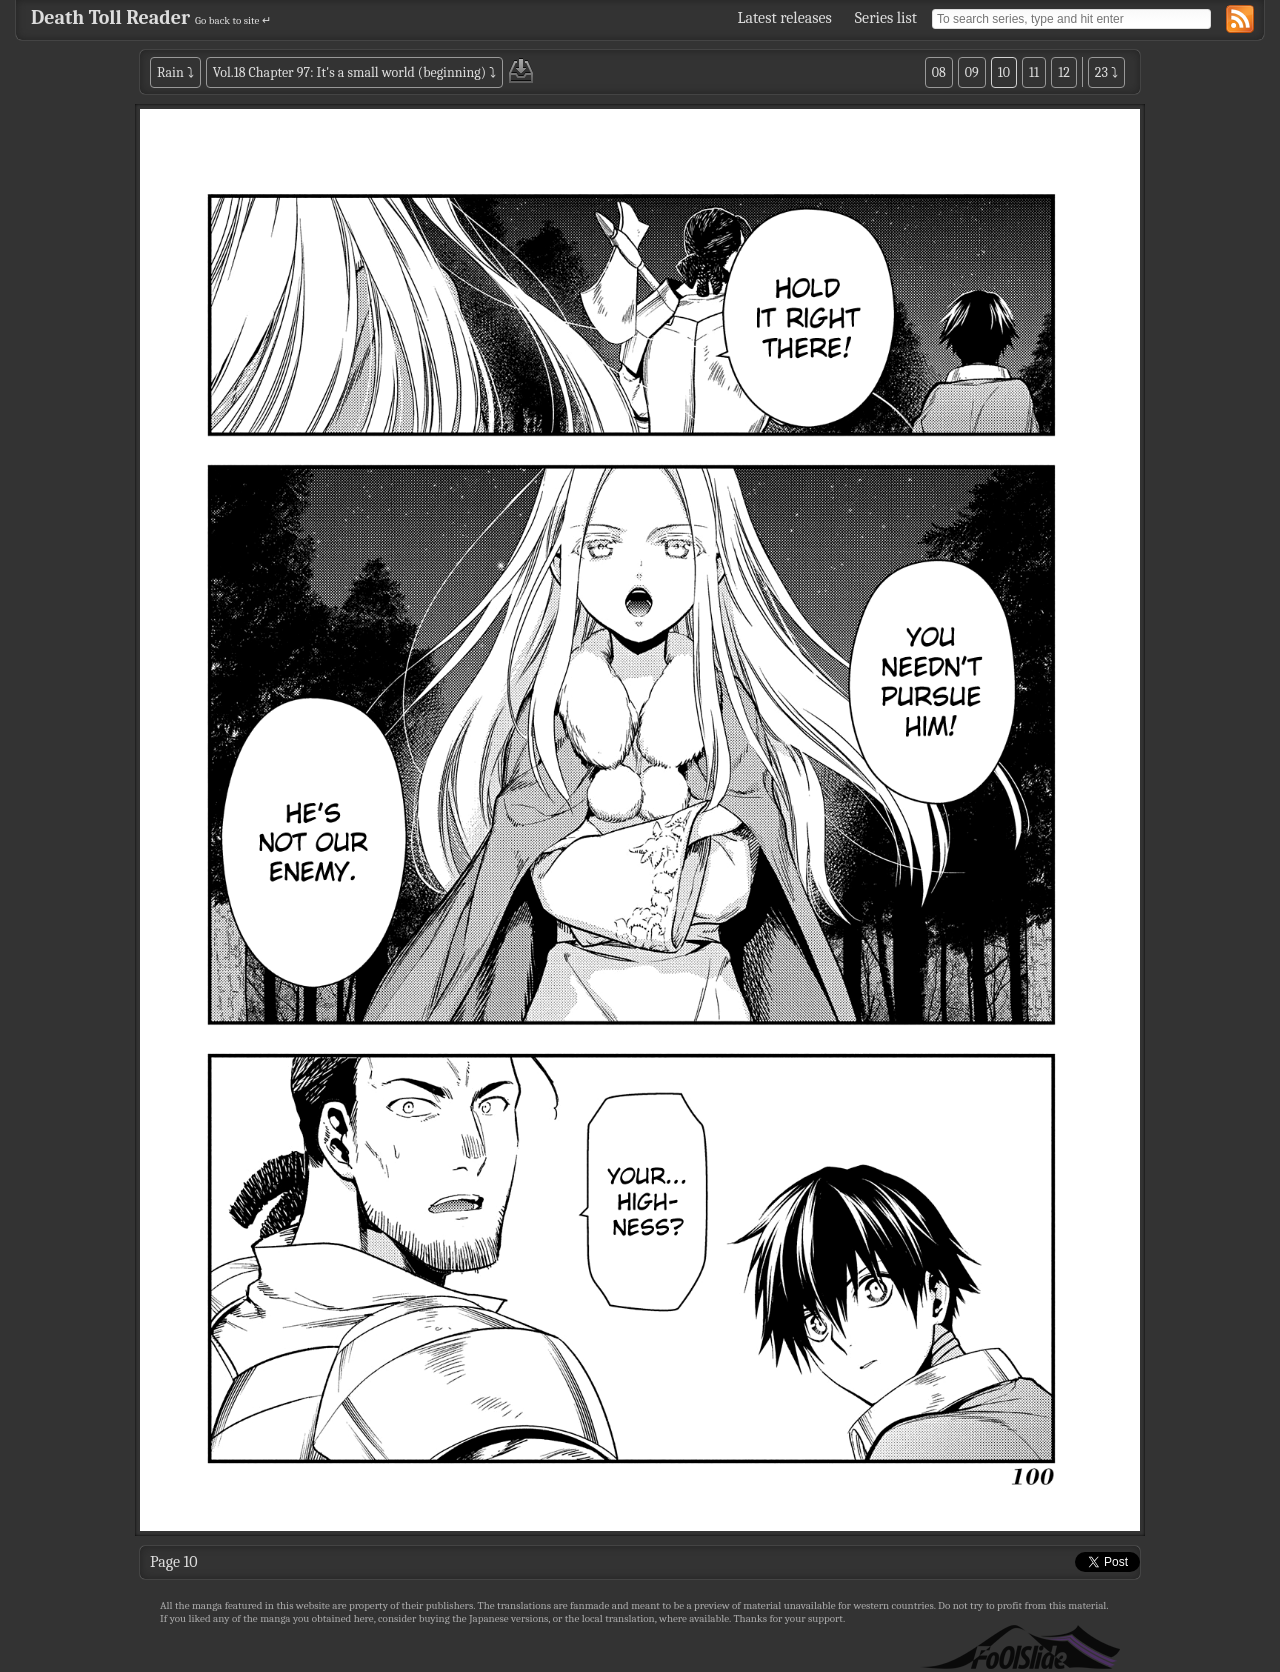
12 (1064, 72)
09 (972, 72)
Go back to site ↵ (233, 20)
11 (1034, 72)
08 (939, 72)
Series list (886, 18)
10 (1004, 72)
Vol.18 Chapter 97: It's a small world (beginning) (349, 72)
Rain (170, 72)
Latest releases (785, 18)
